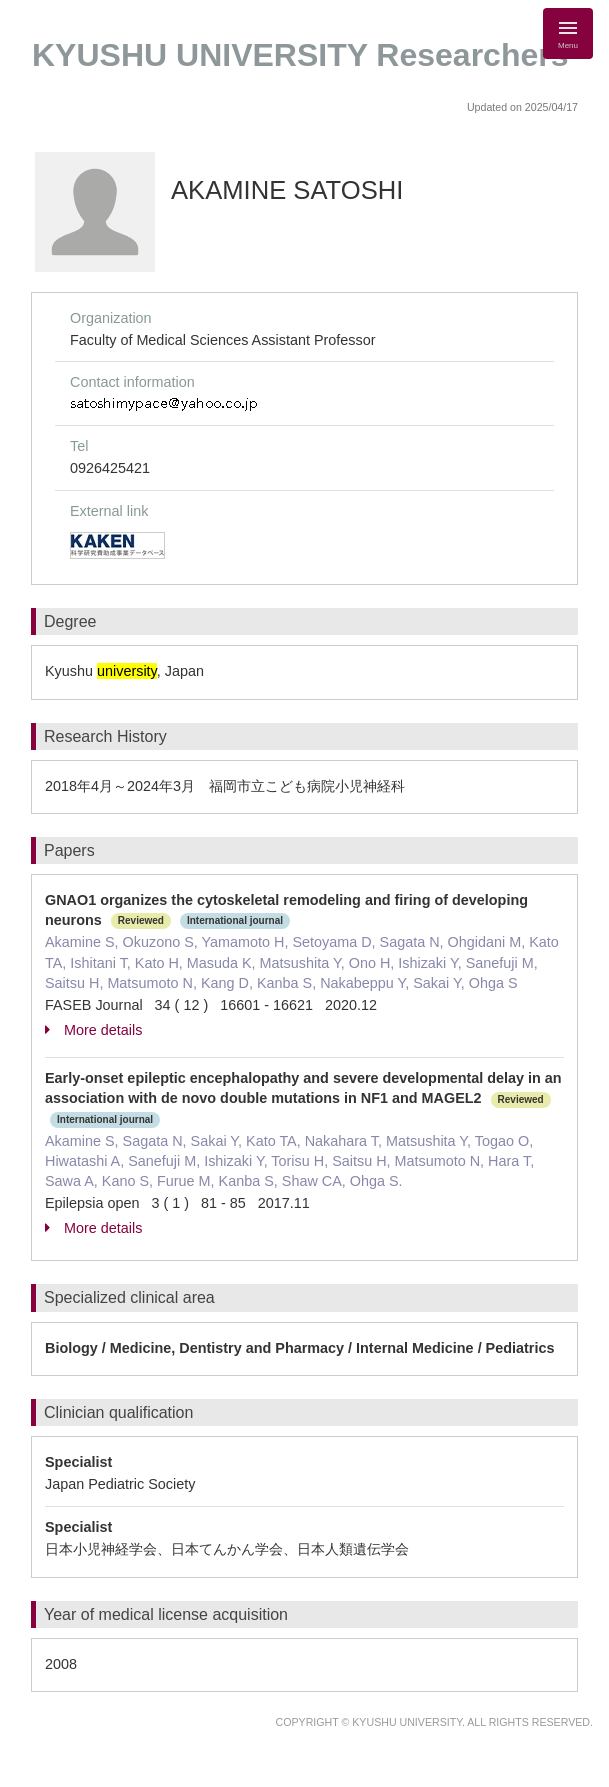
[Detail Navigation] (568, 33)
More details (93, 1030)
